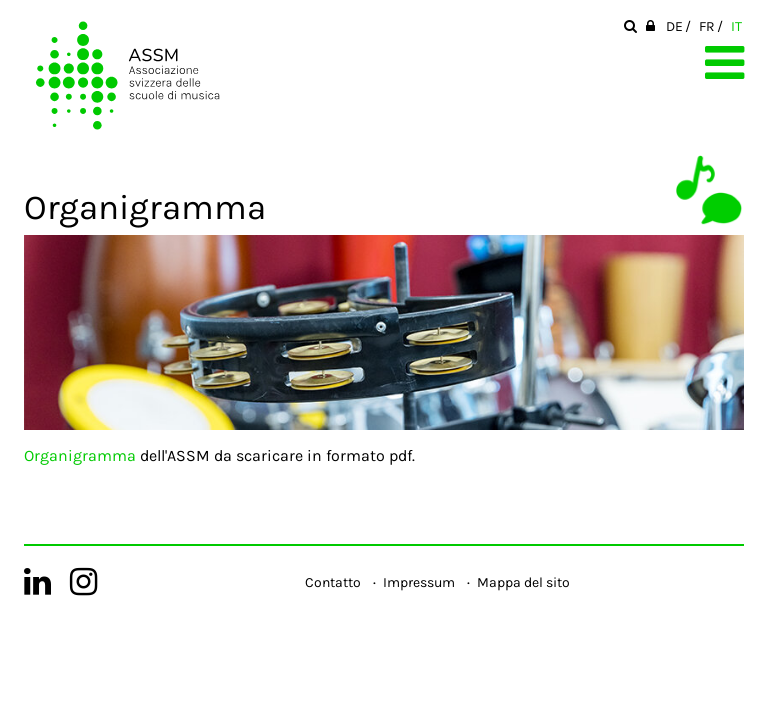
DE (674, 26)
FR (707, 26)
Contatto (333, 582)
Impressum (419, 582)
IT (736, 26)
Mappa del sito (523, 582)
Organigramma (80, 455)
